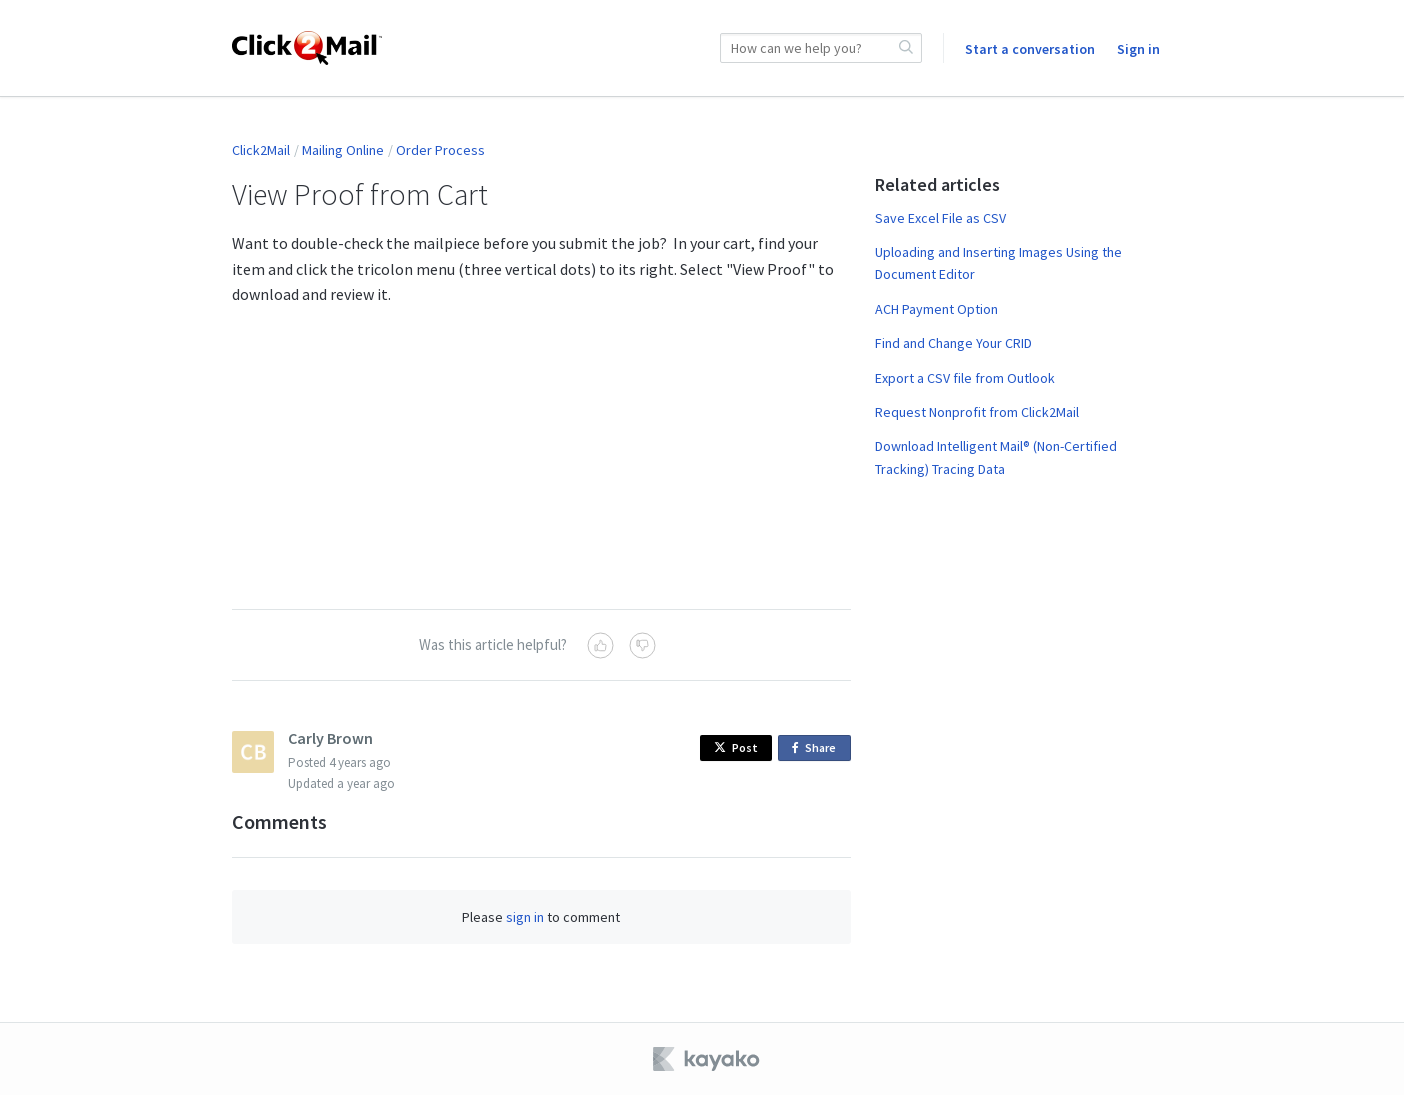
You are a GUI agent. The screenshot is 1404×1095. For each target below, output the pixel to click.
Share (817, 748)
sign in (525, 917)
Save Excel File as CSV (940, 218)
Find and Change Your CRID (953, 343)
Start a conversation (1030, 49)
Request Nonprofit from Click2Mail (977, 412)
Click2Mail (261, 150)
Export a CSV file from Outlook (965, 378)
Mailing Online (343, 150)
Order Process (440, 150)
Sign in (1138, 49)
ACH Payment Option (936, 309)
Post (736, 747)
